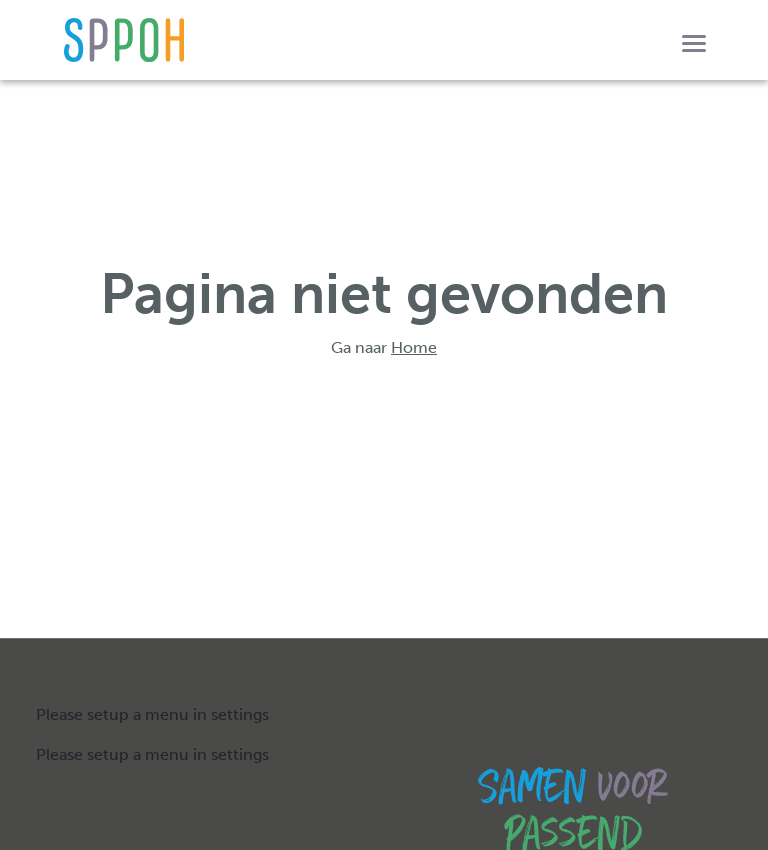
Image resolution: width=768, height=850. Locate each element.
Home (414, 347)
